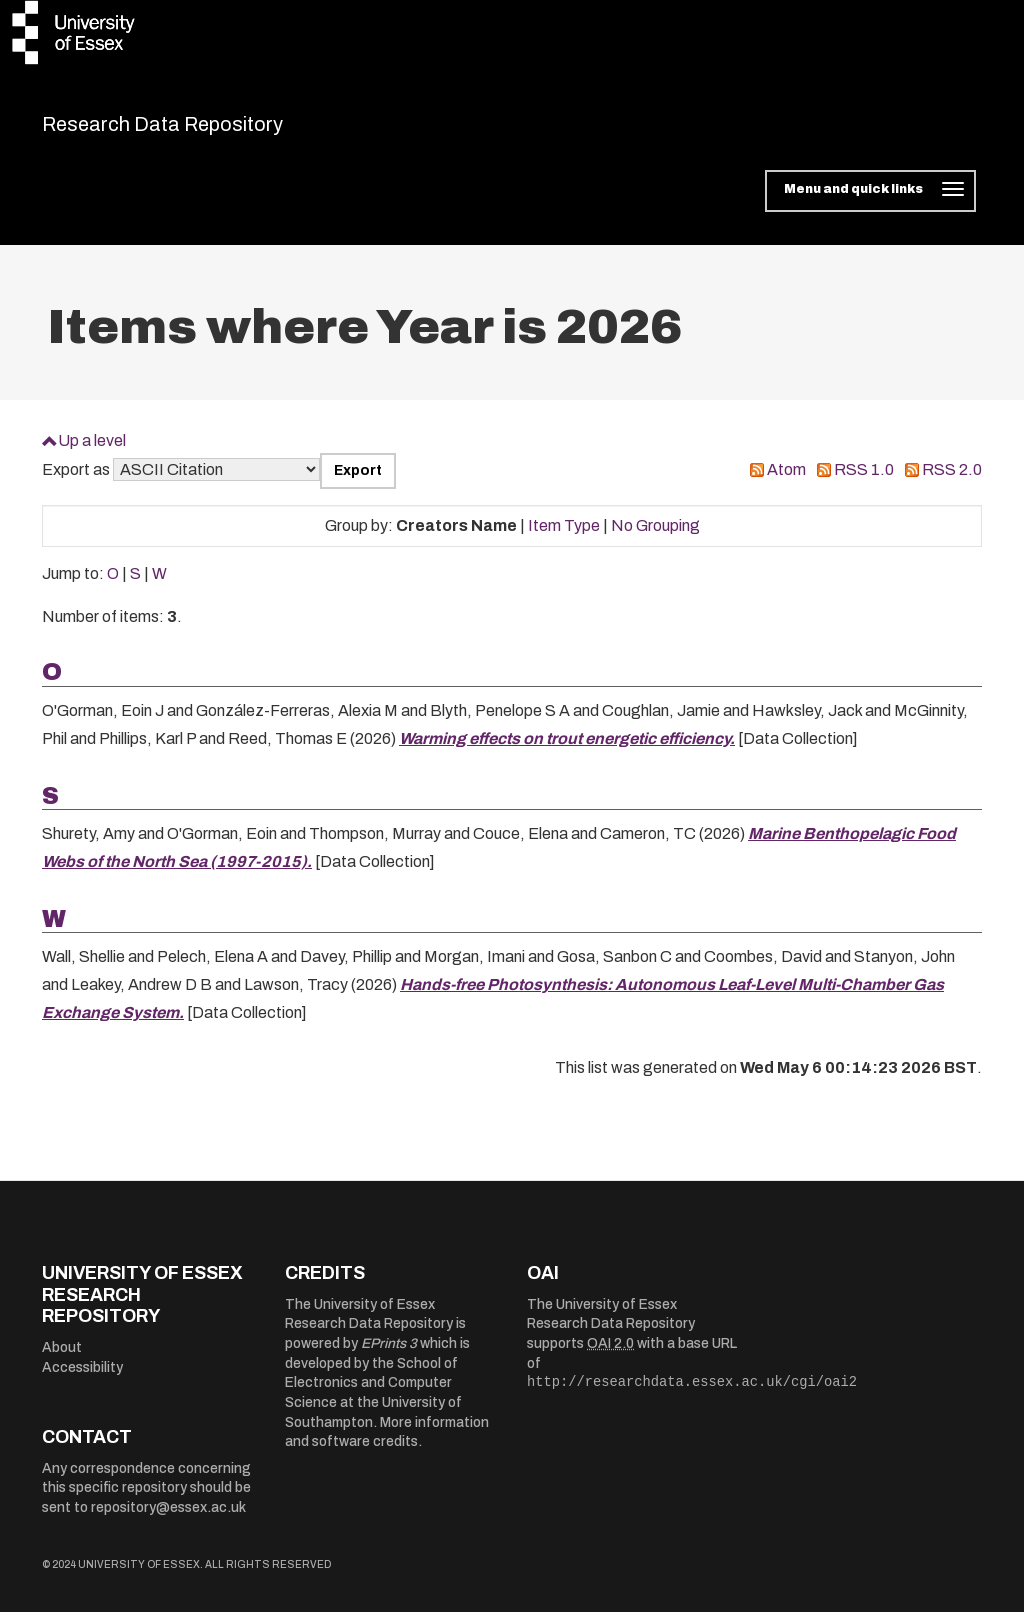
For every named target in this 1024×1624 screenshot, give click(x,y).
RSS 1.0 (864, 482)
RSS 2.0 (952, 482)
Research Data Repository (218, 130)
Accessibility (82, 1379)
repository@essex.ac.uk (168, 1519)
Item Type (564, 537)
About (62, 1359)
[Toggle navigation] (870, 204)
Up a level (92, 452)
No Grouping (655, 537)
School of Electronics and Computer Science (371, 1395)
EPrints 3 (389, 1356)
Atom (786, 482)
